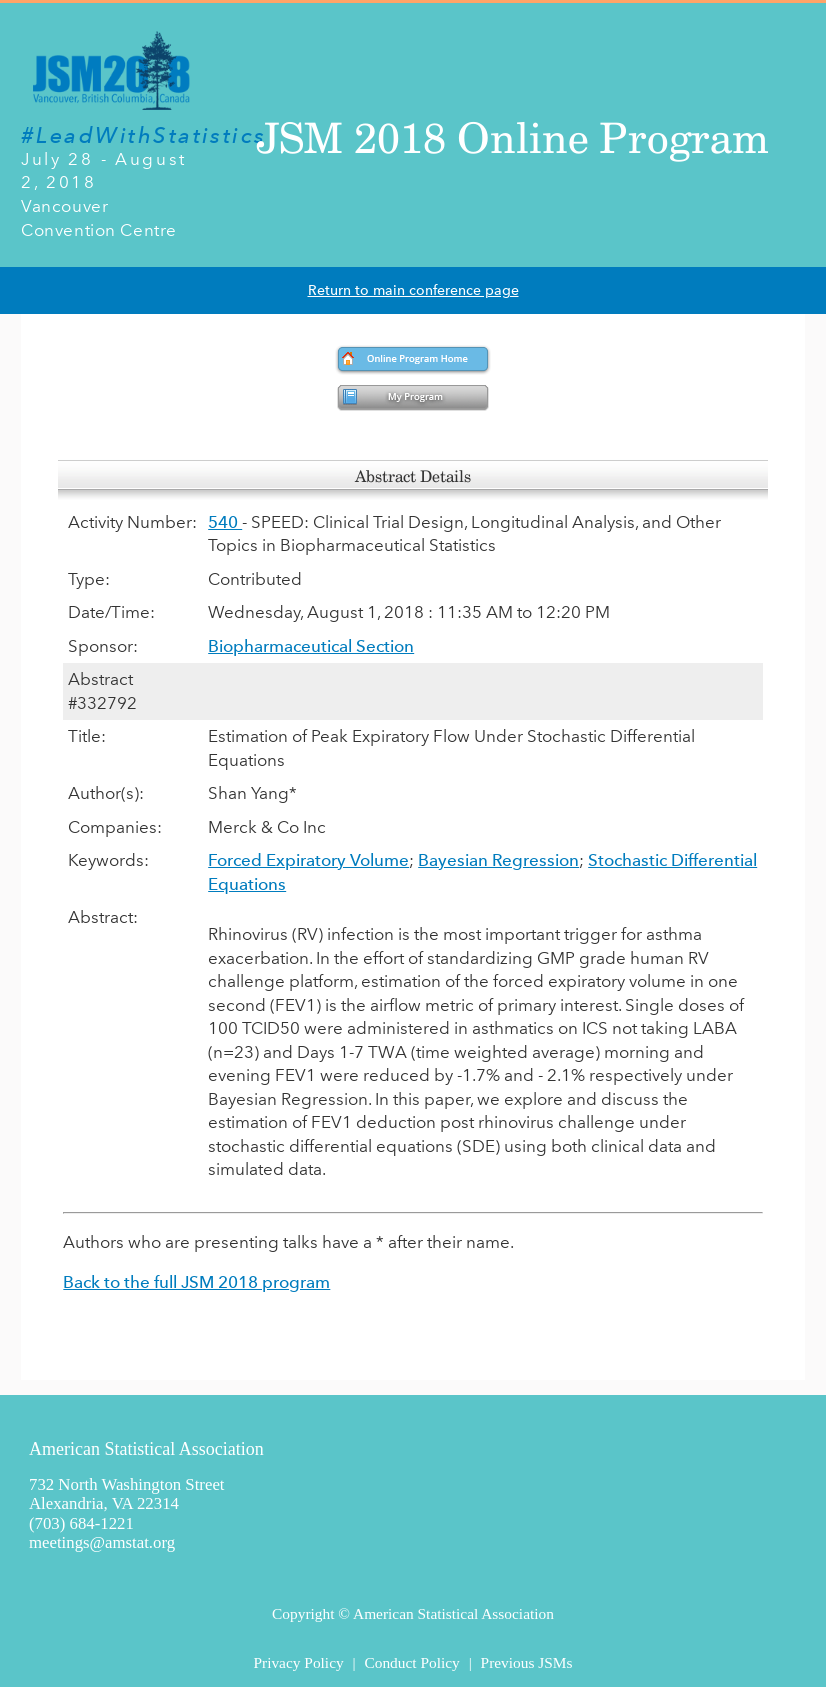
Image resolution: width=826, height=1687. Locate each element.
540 (225, 522)
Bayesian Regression (498, 860)
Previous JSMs (527, 1662)
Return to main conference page (413, 290)
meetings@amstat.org (102, 1542)
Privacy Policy (298, 1662)
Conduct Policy (411, 1662)
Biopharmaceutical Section (311, 646)
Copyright (303, 1613)
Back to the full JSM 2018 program (196, 1282)
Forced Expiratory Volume (308, 860)
